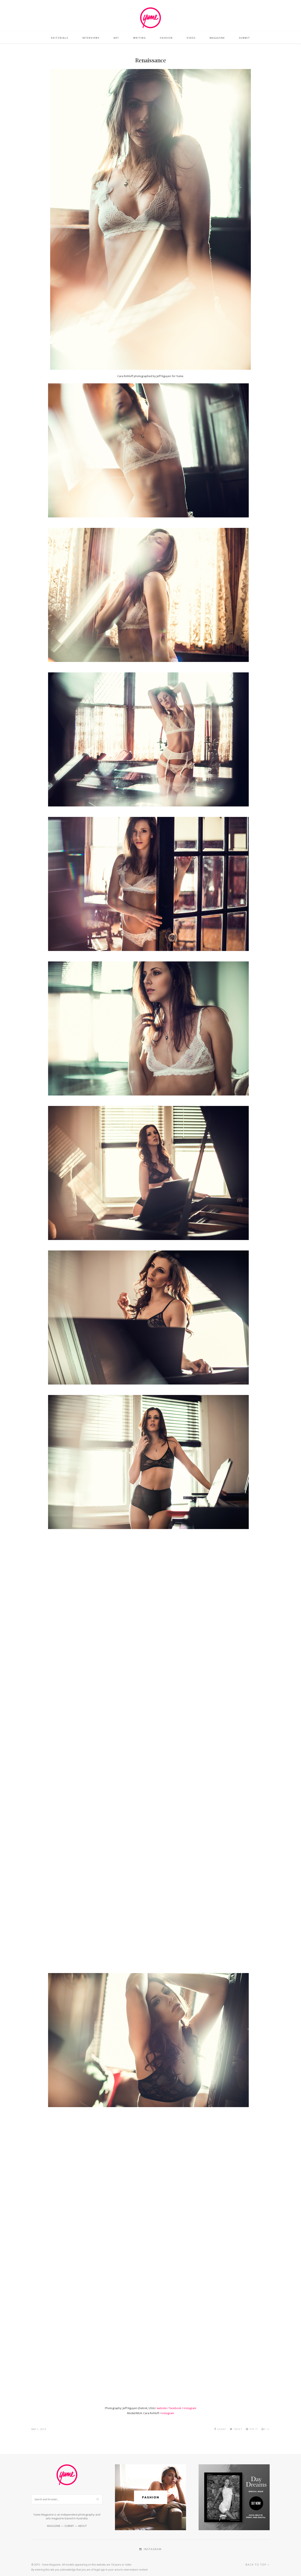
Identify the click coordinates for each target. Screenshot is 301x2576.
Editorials (59, 37)
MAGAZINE (53, 2526)
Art (116, 37)
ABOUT (82, 2526)
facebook (175, 2408)
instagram (190, 2408)
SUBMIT (69, 2526)
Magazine (217, 37)
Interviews (90, 37)
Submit (244, 37)
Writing (139, 37)
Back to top (258, 2564)
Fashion (166, 37)
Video (191, 37)
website (162, 2408)
